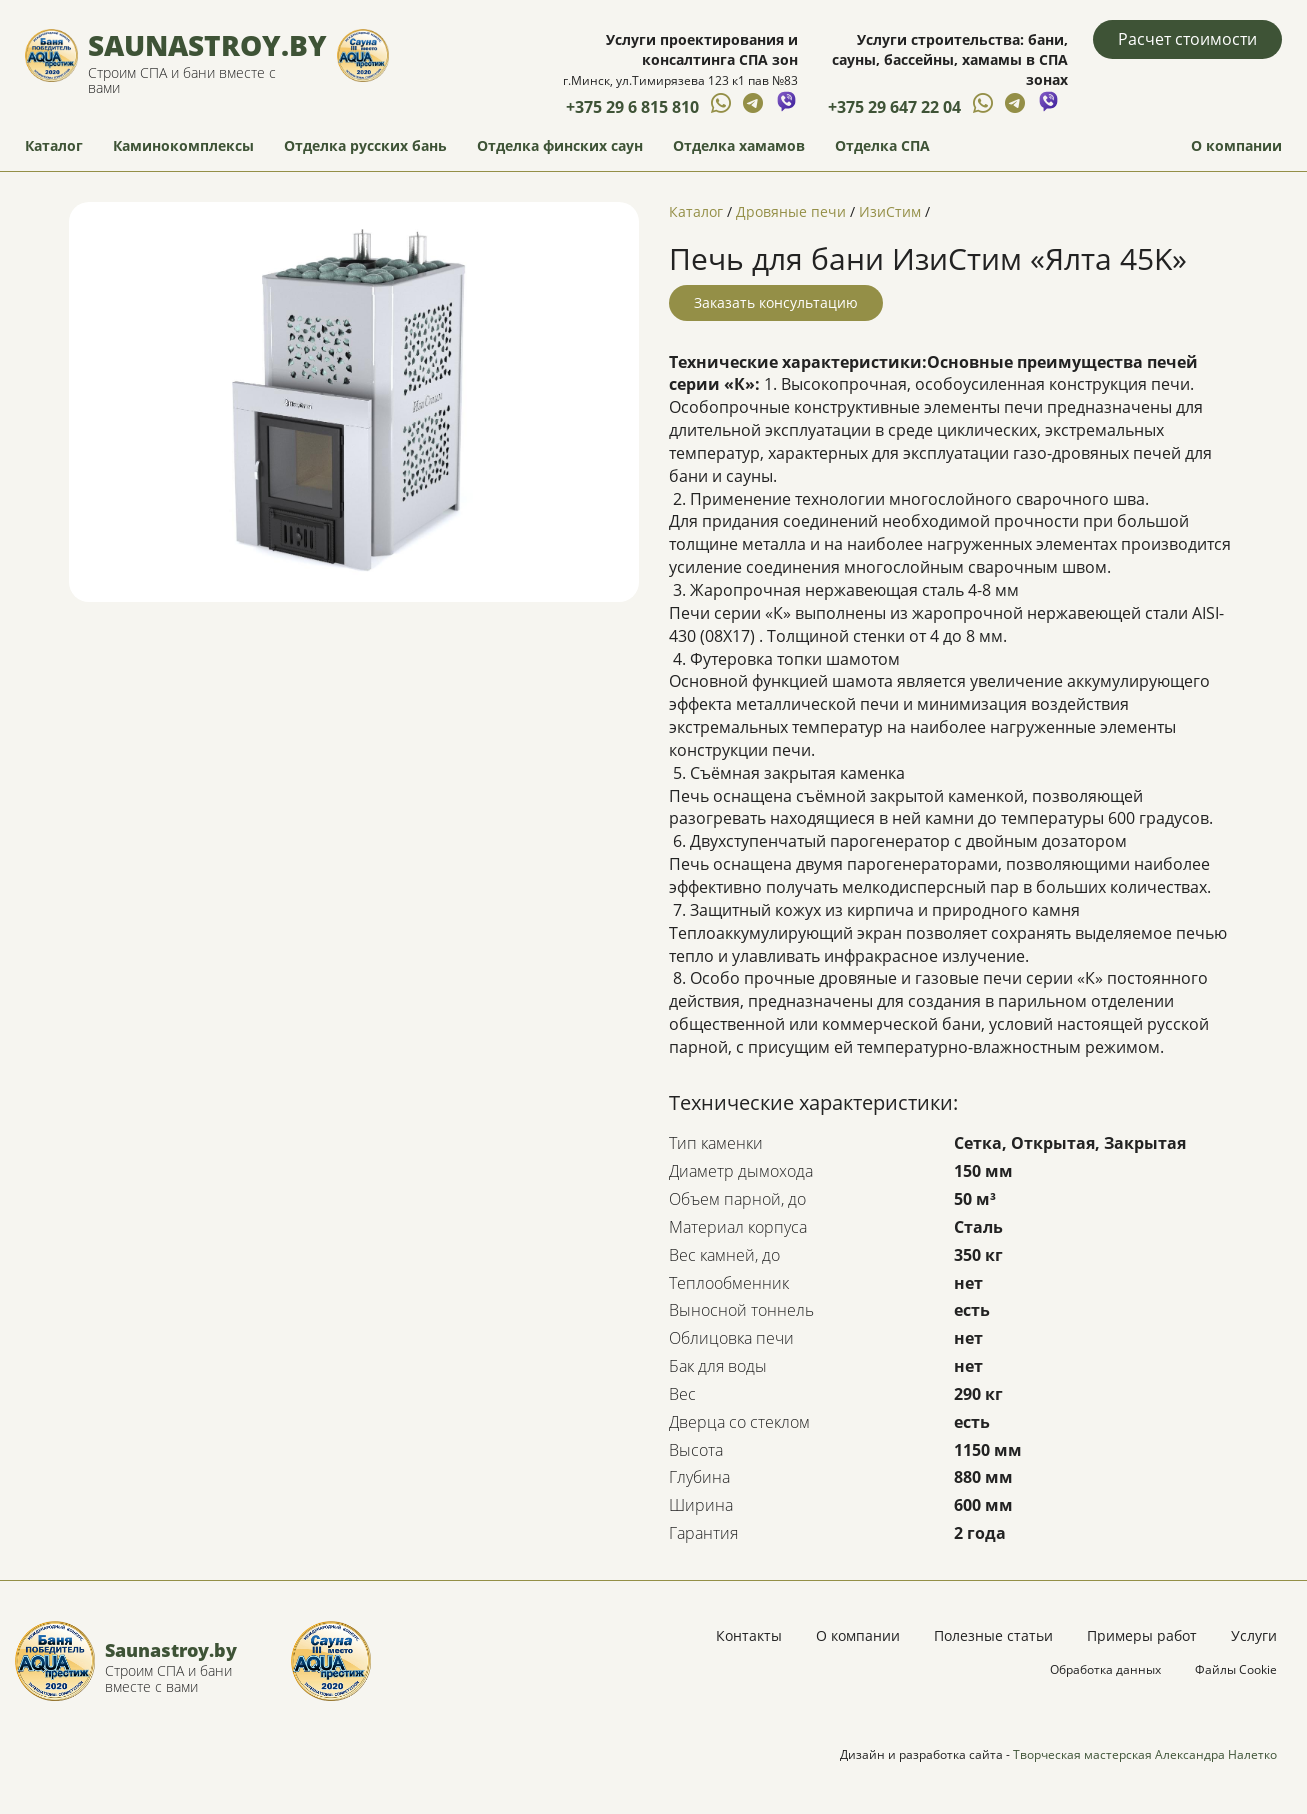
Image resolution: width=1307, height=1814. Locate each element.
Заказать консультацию (776, 302)
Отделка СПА (882, 145)
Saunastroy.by (207, 45)
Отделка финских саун (560, 145)
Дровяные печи (791, 211)
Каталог (54, 145)
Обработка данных (1105, 1669)
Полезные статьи (993, 1635)
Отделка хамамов (739, 145)
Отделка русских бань (365, 145)
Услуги (1254, 1635)
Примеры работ (1142, 1635)
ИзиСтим (890, 211)
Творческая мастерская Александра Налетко (1145, 1754)
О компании (1236, 145)
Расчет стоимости (1187, 39)
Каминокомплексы (183, 145)
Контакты (749, 1635)
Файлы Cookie (1236, 1669)
